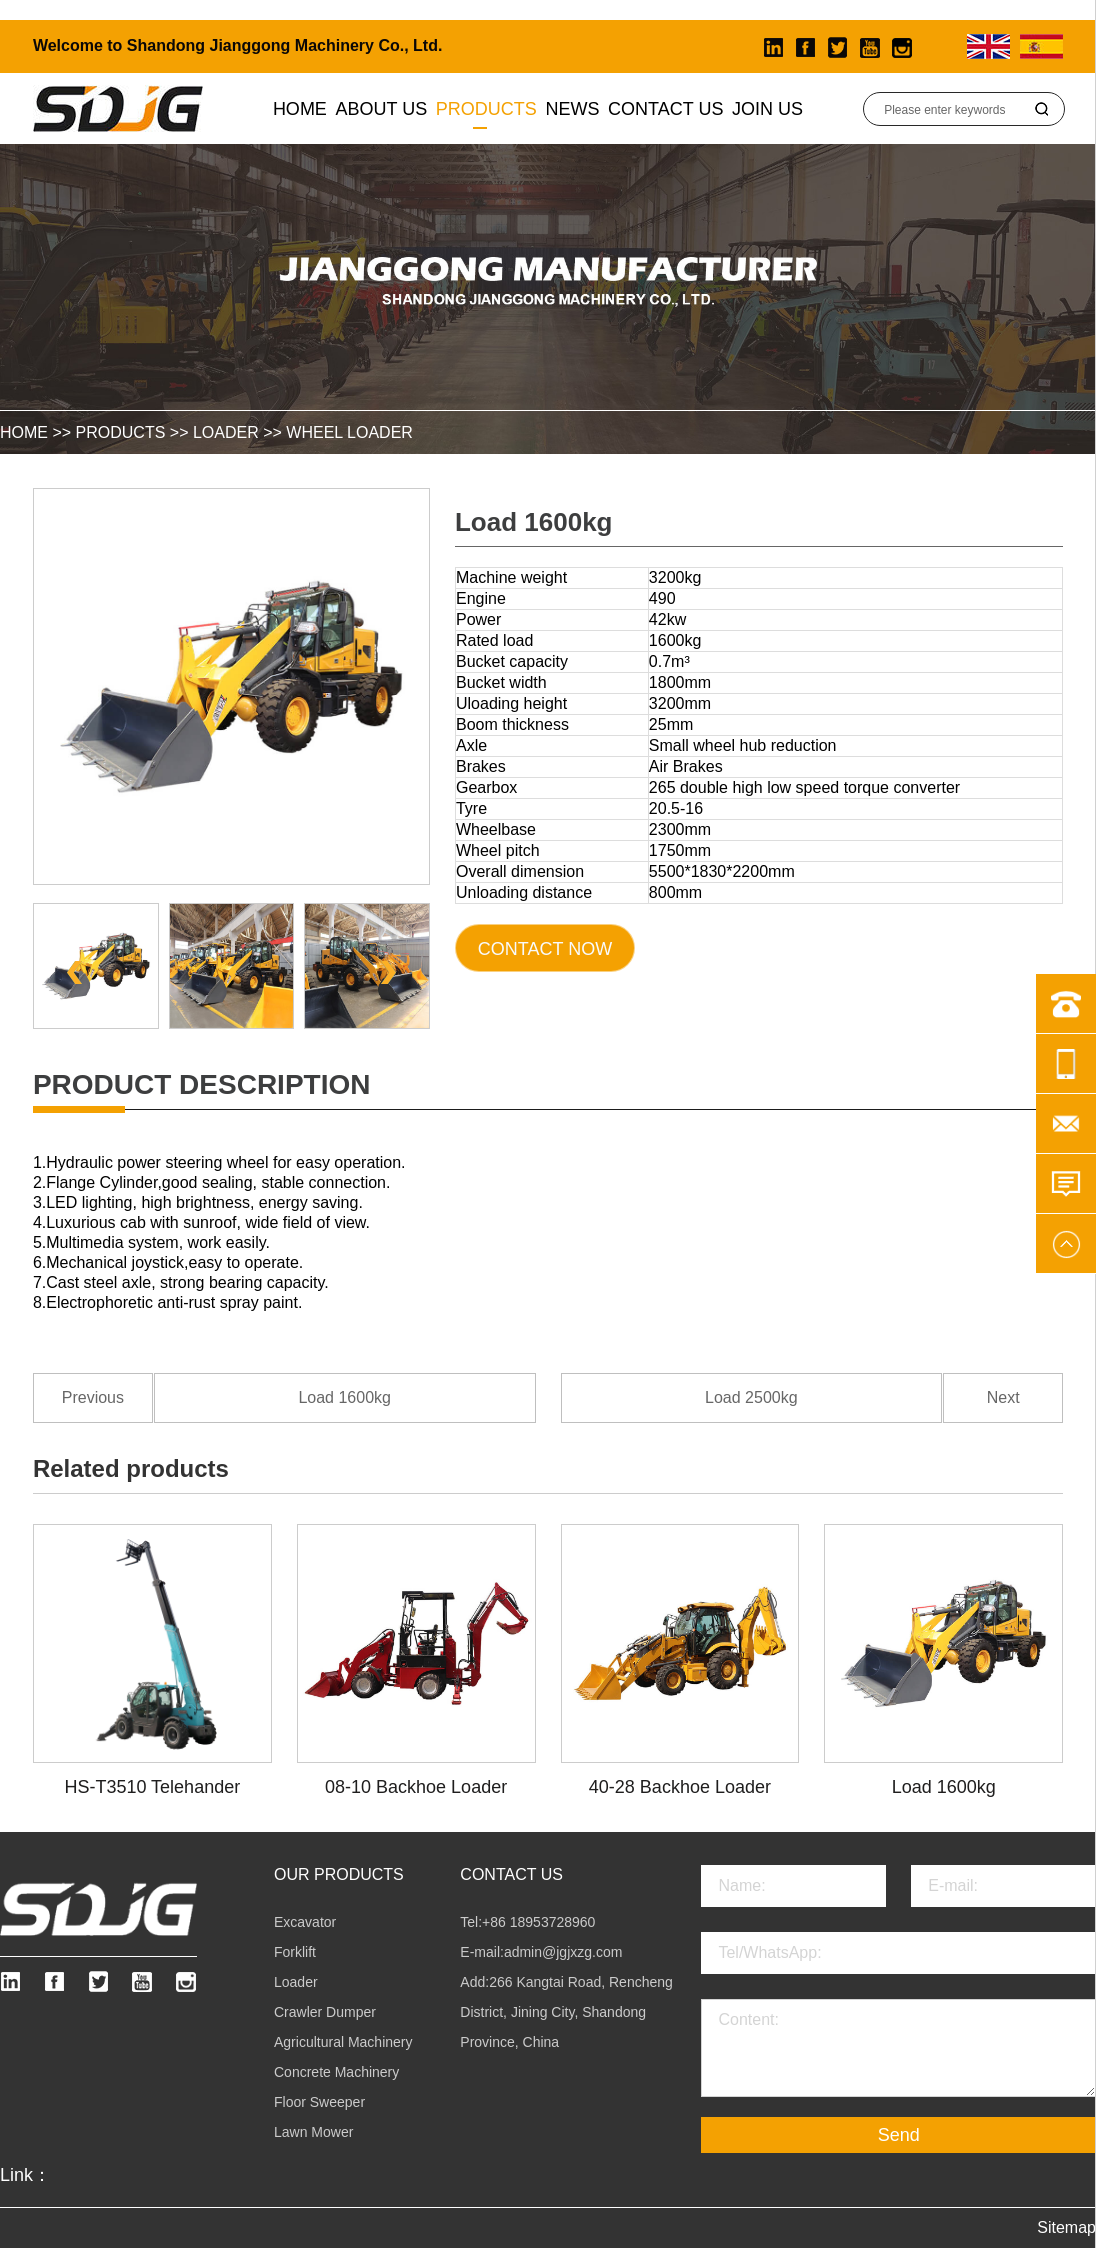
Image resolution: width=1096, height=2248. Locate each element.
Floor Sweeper (319, 2102)
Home (300, 109)
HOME (24, 432)
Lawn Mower (313, 2132)
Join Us (767, 109)
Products (486, 109)
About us (382, 109)
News (572, 109)
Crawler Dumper (325, 2012)
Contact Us (665, 109)
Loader (226, 432)
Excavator (305, 1922)
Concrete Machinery (336, 2072)
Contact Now (545, 949)
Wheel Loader (349, 432)
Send (899, 2135)
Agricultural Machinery (343, 2042)
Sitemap (1066, 2227)
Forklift (295, 1952)
